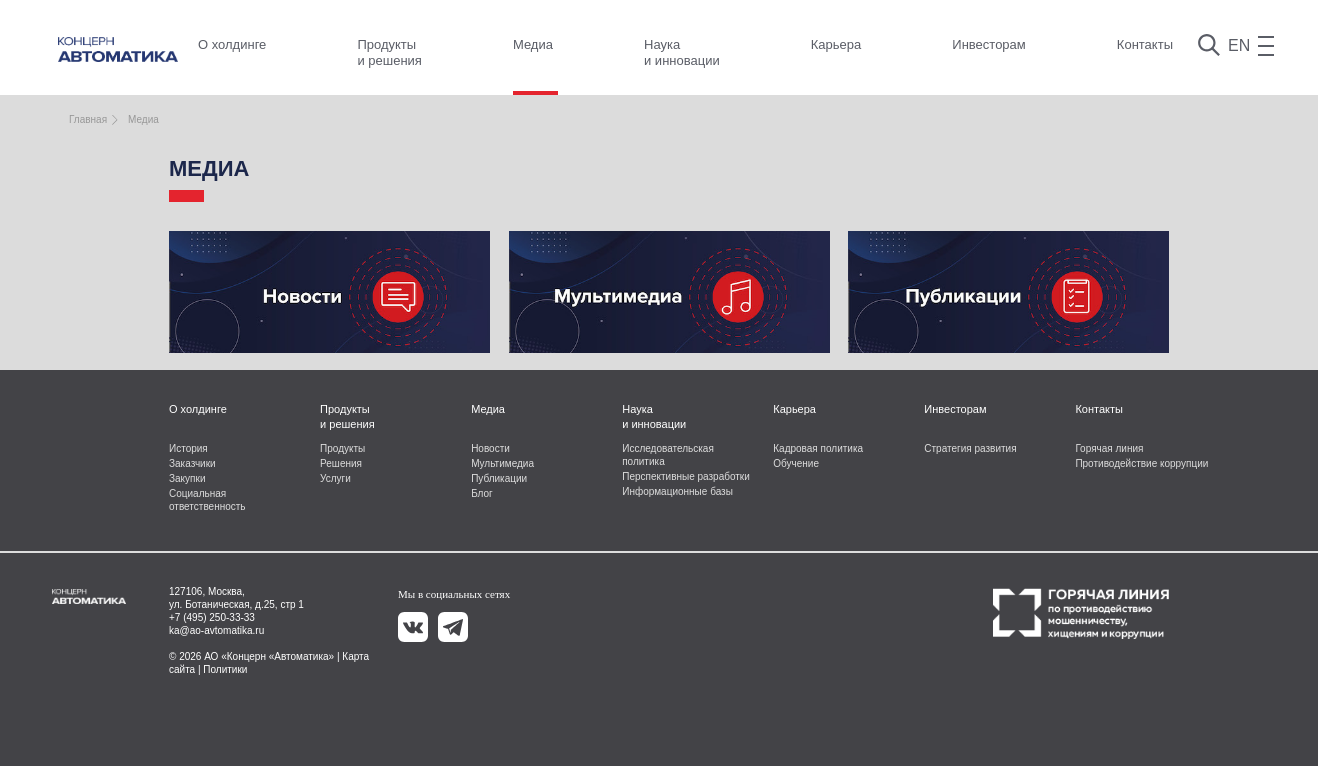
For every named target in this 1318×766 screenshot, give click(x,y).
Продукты (342, 448)
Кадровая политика (818, 448)
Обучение (796, 463)
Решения (341, 463)
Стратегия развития (970, 448)
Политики (225, 669)
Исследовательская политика (668, 455)
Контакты (1145, 44)
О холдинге (232, 44)
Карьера (836, 44)
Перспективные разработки (686, 476)
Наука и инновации (682, 52)
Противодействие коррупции (1141, 463)
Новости (490, 448)
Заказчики (192, 463)
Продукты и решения (389, 52)
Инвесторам (988, 44)
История (188, 448)
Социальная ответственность (207, 500)
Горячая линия (1109, 448)
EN (1239, 45)
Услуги (335, 478)
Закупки (187, 478)
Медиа (533, 44)
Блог (482, 493)
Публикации (499, 478)
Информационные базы (677, 491)
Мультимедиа (502, 463)
